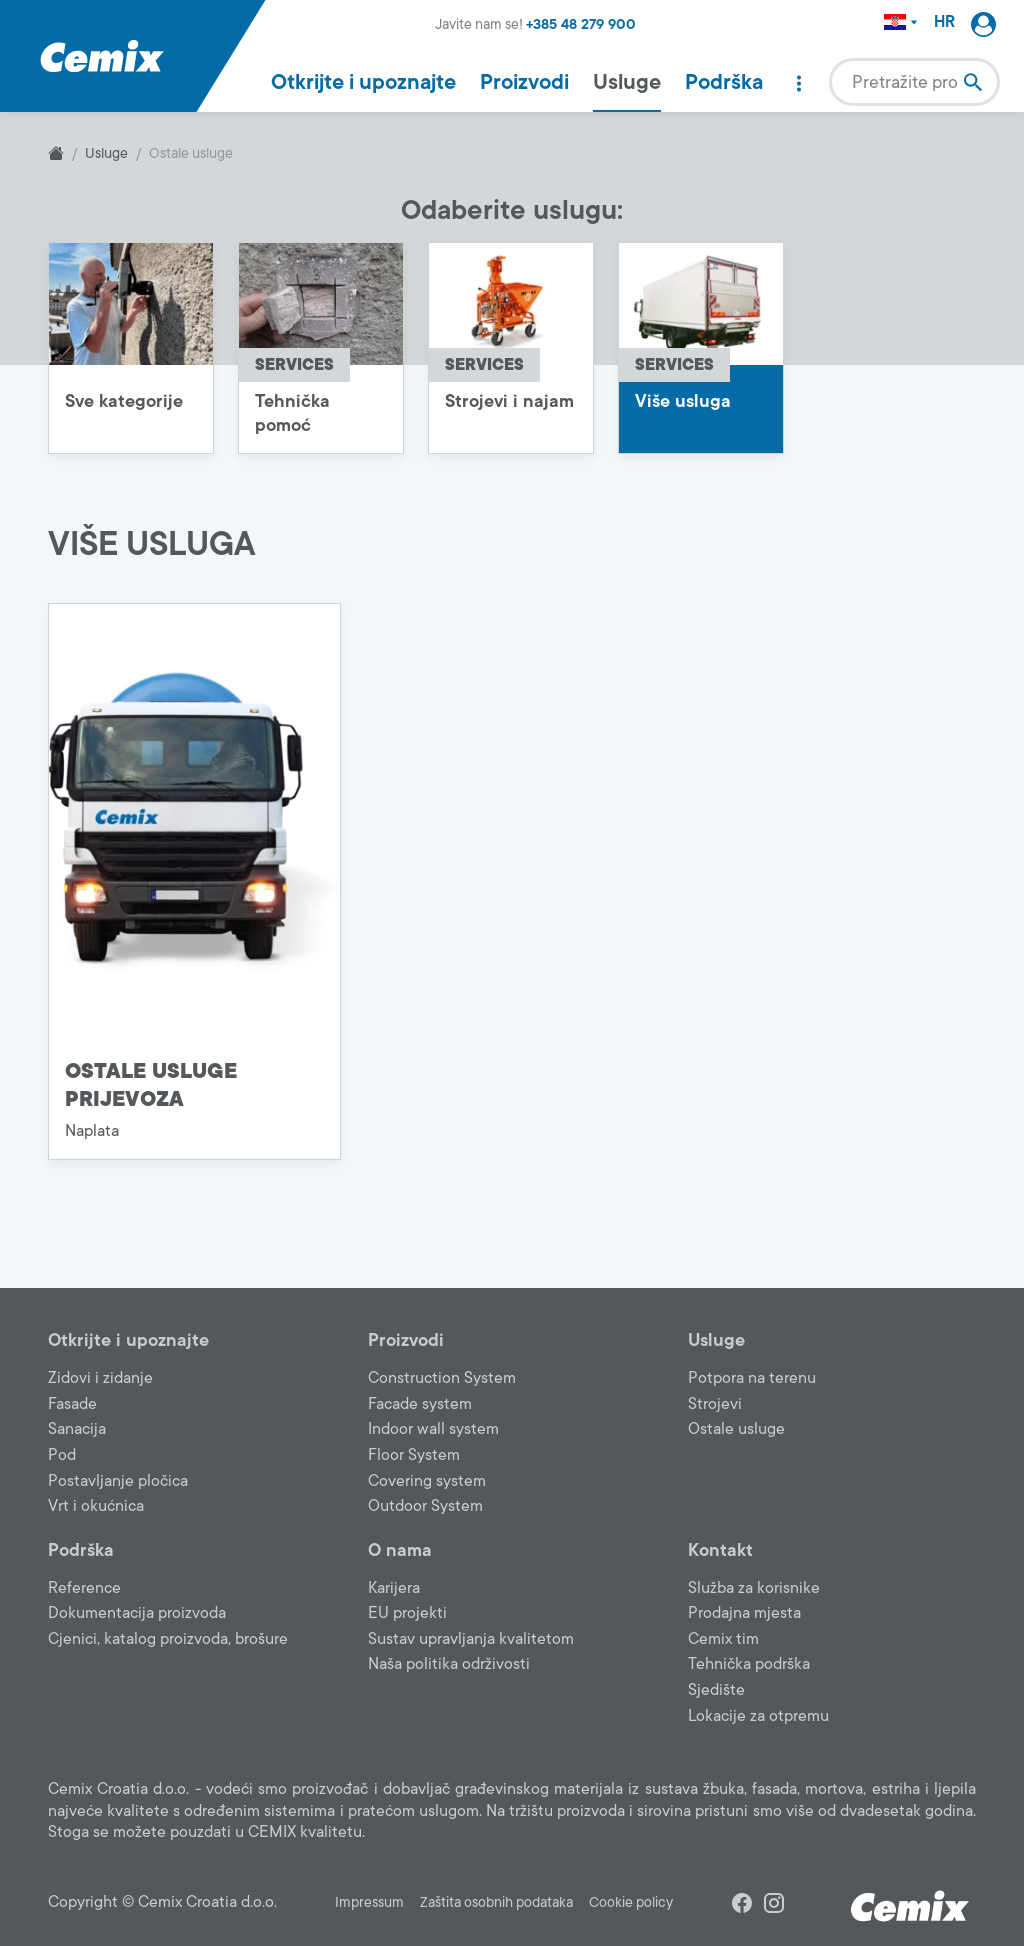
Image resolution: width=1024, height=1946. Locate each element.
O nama (400, 1550)
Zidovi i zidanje (100, 1378)
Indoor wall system (433, 1429)
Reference (84, 1588)
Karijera (394, 1588)
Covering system (427, 1481)
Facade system (420, 1404)
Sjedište (716, 1690)
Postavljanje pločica (118, 1481)
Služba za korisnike (754, 1588)
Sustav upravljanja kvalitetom (471, 1639)
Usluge (627, 82)
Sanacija (77, 1429)
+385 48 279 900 (581, 24)
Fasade (72, 1404)
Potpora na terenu (752, 1378)
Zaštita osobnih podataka (496, 1902)
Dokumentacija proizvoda (137, 1613)
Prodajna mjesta (744, 1613)
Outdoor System (425, 1506)
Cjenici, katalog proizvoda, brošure (168, 1639)
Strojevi (715, 1404)
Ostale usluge (736, 1429)
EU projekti (407, 1613)
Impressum (369, 1902)
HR (944, 22)
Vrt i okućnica (96, 1506)
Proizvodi (524, 82)
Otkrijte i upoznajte (363, 82)
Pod (62, 1455)
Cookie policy (631, 1902)
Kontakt (720, 1550)
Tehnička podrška (749, 1664)
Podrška (724, 82)
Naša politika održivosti (449, 1664)
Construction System (442, 1378)
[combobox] (914, 82)
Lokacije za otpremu (758, 1716)
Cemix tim (723, 1639)
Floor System (414, 1455)
